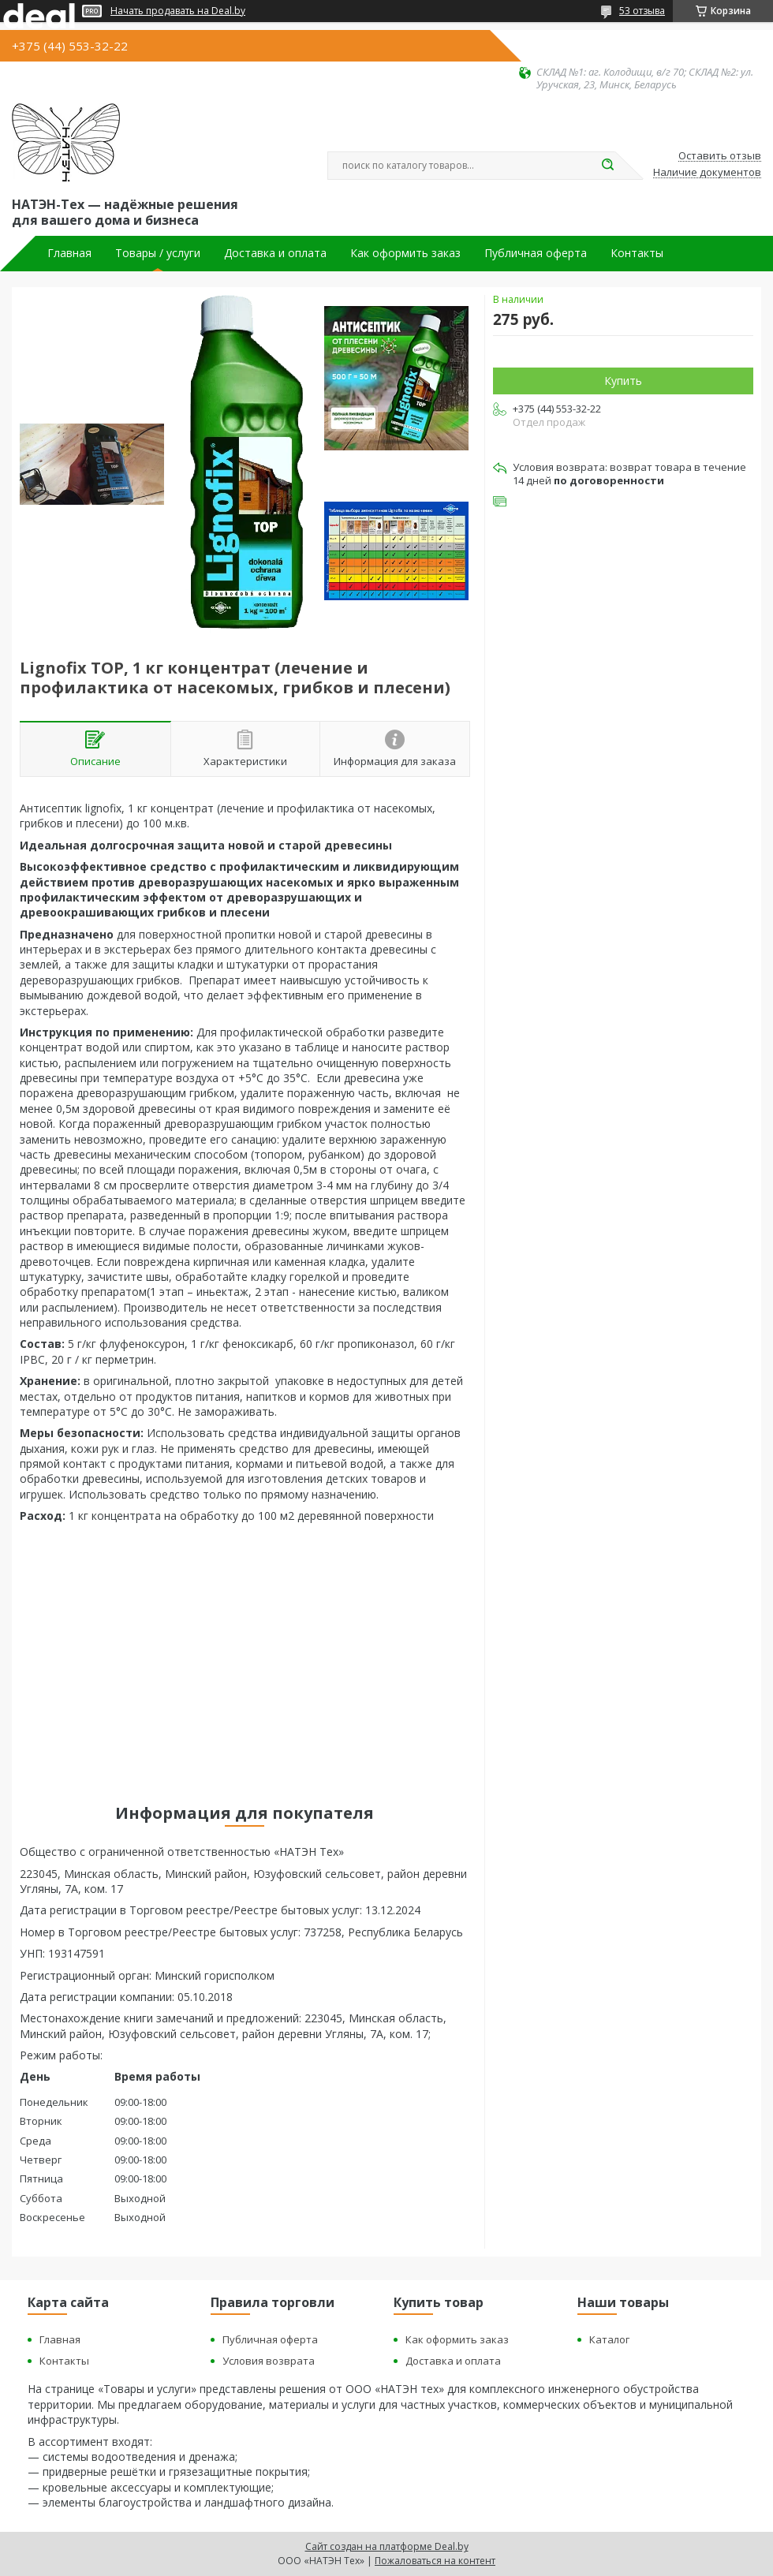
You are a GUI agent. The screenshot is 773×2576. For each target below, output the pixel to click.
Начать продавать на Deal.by (177, 11)
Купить (623, 380)
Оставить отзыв (719, 156)
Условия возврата (268, 2361)
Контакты (637, 253)
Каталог (609, 2339)
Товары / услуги (157, 253)
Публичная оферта (535, 253)
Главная (69, 253)
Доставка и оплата (275, 253)
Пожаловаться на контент (435, 2560)
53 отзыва (642, 10)
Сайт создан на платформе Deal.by (387, 2546)
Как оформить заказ (405, 253)
